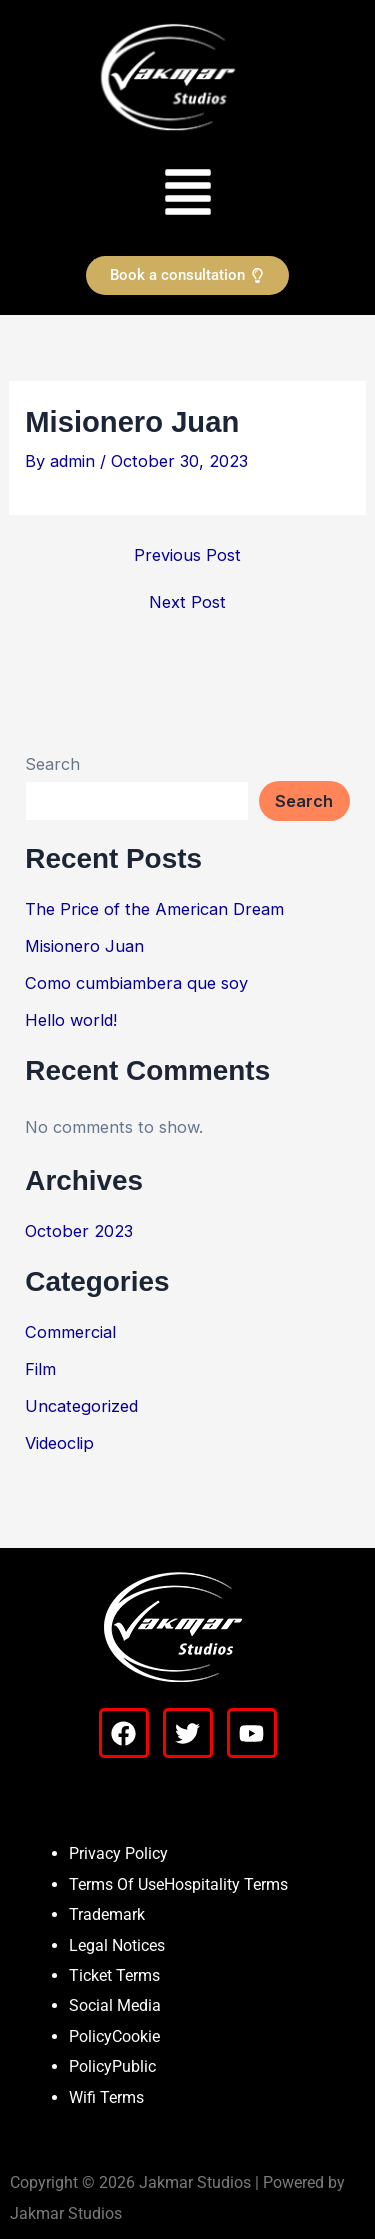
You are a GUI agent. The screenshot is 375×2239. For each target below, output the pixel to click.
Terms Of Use (116, 1884)
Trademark (107, 1914)
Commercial (70, 1332)
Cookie (136, 2036)
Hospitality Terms (226, 1884)
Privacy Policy (118, 1853)
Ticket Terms (114, 1975)
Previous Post (187, 555)
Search (52, 764)
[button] (187, 190)
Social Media (115, 2005)
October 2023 (79, 1231)
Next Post (187, 602)
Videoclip (59, 1443)
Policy (90, 2036)
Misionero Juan (84, 946)
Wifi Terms (106, 2097)
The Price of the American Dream (154, 909)
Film (40, 1369)
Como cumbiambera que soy (136, 983)
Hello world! (71, 1020)
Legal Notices (117, 1945)
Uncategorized (81, 1406)
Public (134, 2066)
